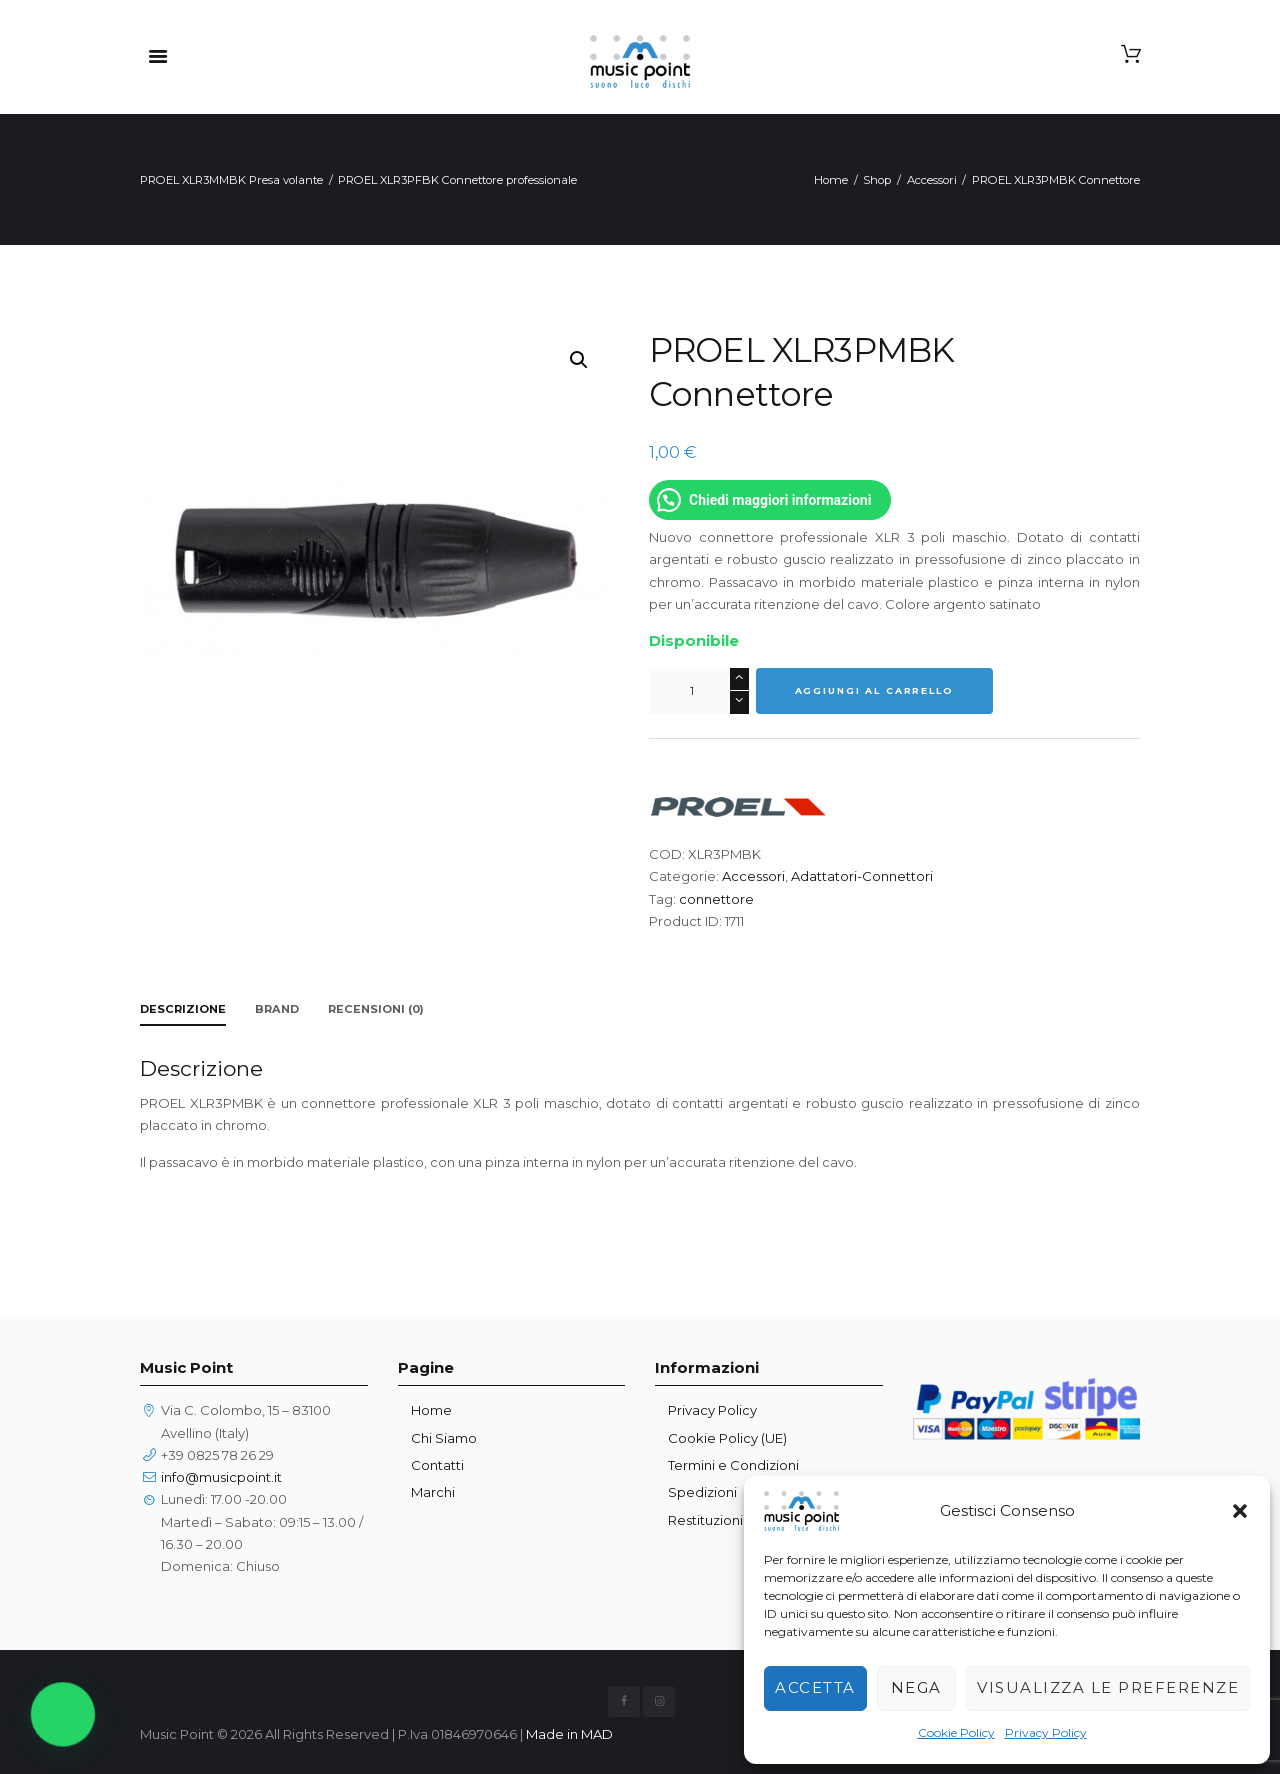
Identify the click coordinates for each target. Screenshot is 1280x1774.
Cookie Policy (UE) (727, 1438)
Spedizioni (702, 1492)
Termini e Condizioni (733, 1465)
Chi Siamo (444, 1438)
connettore (716, 899)
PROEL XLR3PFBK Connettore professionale (457, 180)
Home (831, 180)
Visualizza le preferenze (1108, 1687)
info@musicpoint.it (221, 1477)
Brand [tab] (277, 1009)
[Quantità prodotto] (699, 691)
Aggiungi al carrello (874, 690)
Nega (916, 1687)
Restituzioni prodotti (734, 1520)
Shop (877, 180)
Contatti (437, 1465)
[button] (1240, 1511)
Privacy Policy (1046, 1732)
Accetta (815, 1687)
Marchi (433, 1492)
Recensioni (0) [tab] (376, 1009)
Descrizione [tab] (183, 1009)
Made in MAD (569, 1734)
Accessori (932, 180)
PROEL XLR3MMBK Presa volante (231, 180)
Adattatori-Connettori (862, 876)
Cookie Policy (956, 1732)
